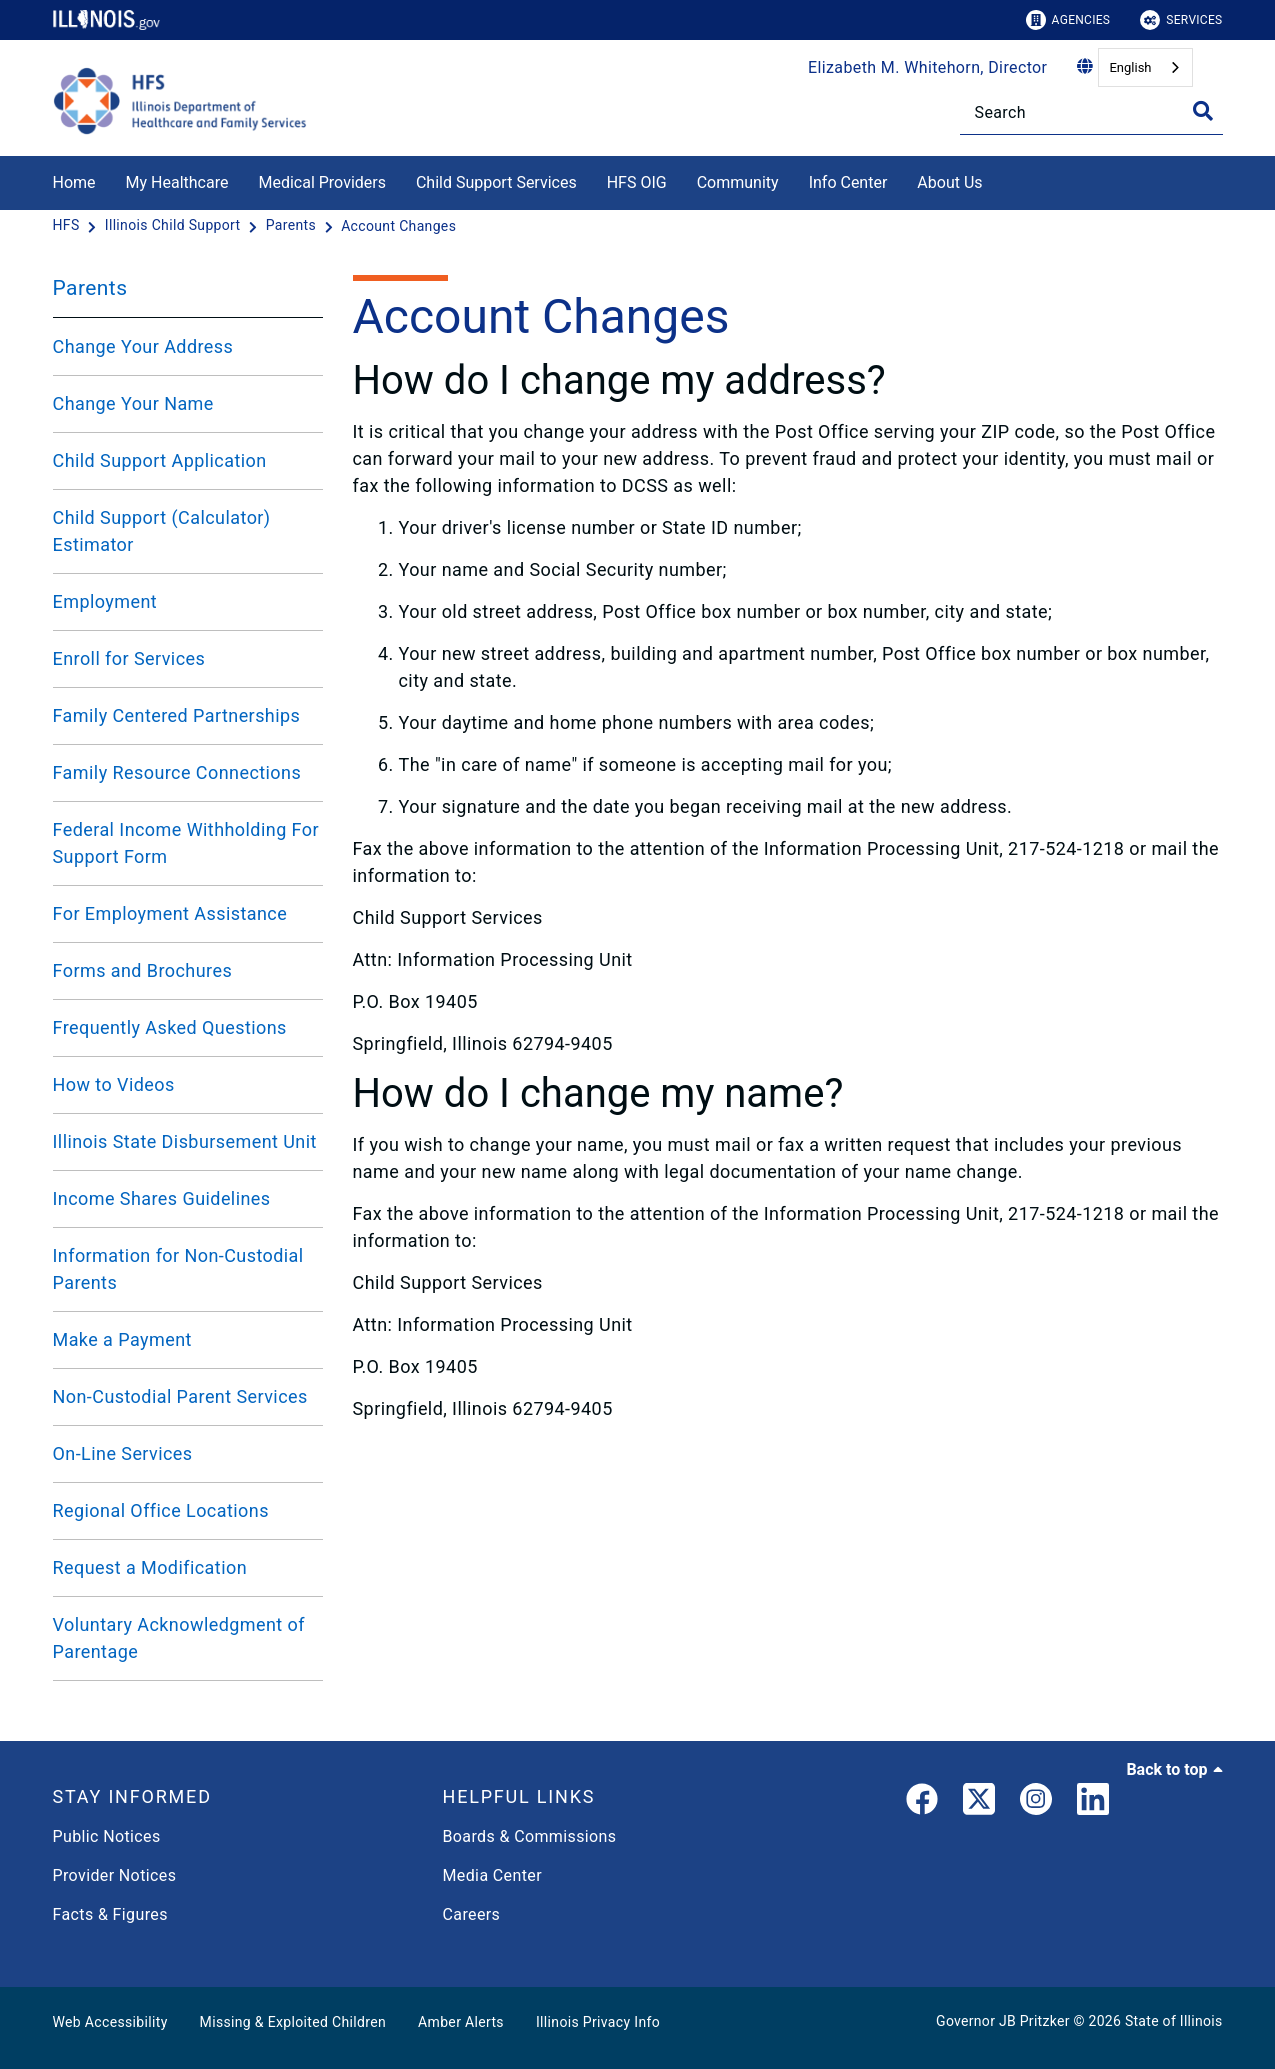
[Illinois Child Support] (175, 226)
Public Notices (107, 1836)
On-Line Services (123, 1453)
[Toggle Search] (1203, 111)
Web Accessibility (110, 2022)
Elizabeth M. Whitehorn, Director (927, 67)
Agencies (1068, 20)
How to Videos (114, 1084)
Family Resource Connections (177, 772)
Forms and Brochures (143, 970)
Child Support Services (496, 182)
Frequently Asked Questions (170, 1027)
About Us (949, 182)
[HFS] (68, 226)
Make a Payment (122, 1339)
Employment (105, 601)
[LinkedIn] (1093, 1803)
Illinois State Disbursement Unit (185, 1141)
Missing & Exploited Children (293, 2022)
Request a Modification (150, 1567)
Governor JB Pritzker (1003, 2021)
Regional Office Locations (161, 1510)
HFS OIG (637, 182)
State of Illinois (1174, 2021)
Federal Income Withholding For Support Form (186, 843)
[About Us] (998, 179)
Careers (472, 1914)
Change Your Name (133, 403)
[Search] (1091, 112)
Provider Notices (115, 1875)
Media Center (492, 1875)
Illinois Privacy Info (598, 2022)
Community (738, 182)
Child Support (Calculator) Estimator (162, 531)
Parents (90, 288)
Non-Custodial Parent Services (180, 1396)
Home (74, 182)
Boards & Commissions (530, 1836)
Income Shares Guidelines (162, 1198)
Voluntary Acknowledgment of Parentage (179, 1638)
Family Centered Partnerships (177, 715)
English (1130, 67)
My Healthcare (177, 182)
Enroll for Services (129, 658)
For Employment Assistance (170, 913)
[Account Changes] (398, 226)
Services (1181, 20)
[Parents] (293, 226)
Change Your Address (143, 346)
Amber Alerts (461, 2022)
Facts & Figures (110, 1914)
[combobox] (1145, 67)
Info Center (848, 182)
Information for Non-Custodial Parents (178, 1269)
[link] (922, 1803)
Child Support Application (160, 460)
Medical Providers (322, 182)
